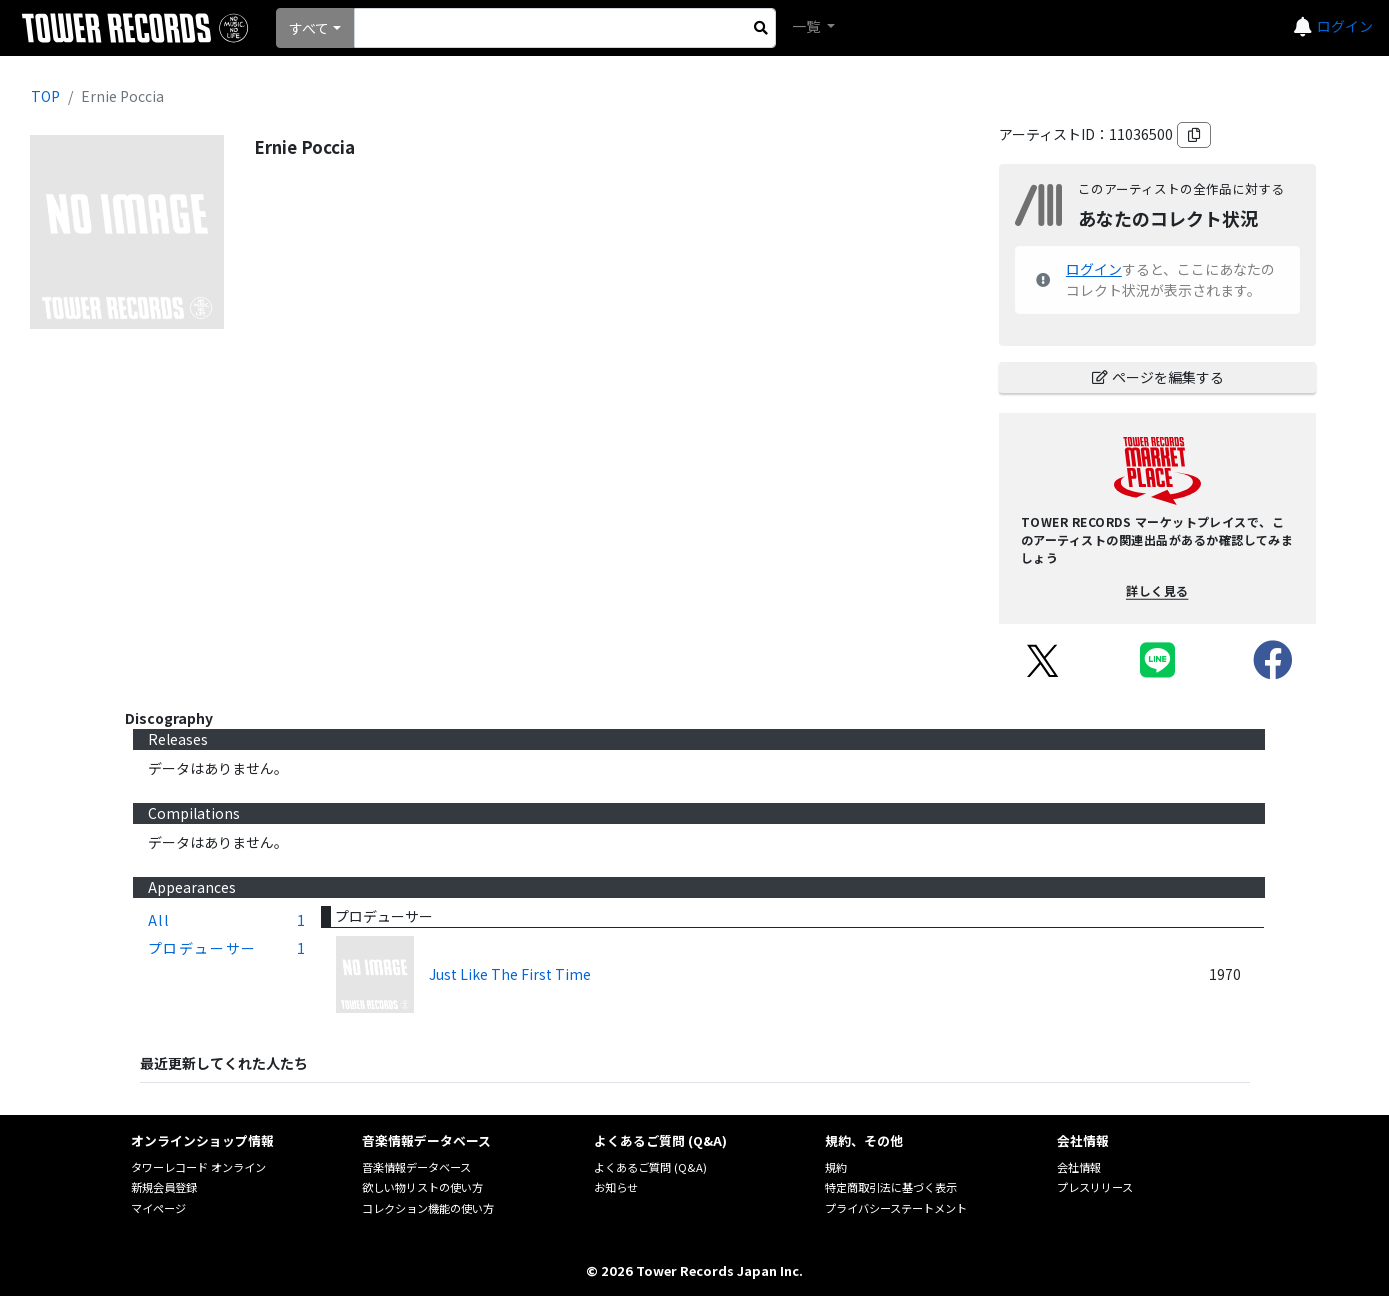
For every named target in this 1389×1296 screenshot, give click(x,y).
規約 (836, 1167)
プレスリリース (1095, 1187)
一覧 (807, 26)
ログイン (1345, 26)
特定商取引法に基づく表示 (891, 1187)
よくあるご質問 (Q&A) (650, 1167)
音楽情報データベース (416, 1167)
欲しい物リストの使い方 (422, 1187)
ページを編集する (1158, 377)
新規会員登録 (164, 1187)
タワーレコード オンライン (198, 1167)
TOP (45, 96)
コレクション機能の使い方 (428, 1208)
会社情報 (1079, 1167)
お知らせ (616, 1187)
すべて (309, 28)
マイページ (158, 1208)
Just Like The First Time (510, 974)
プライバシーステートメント (896, 1208)
